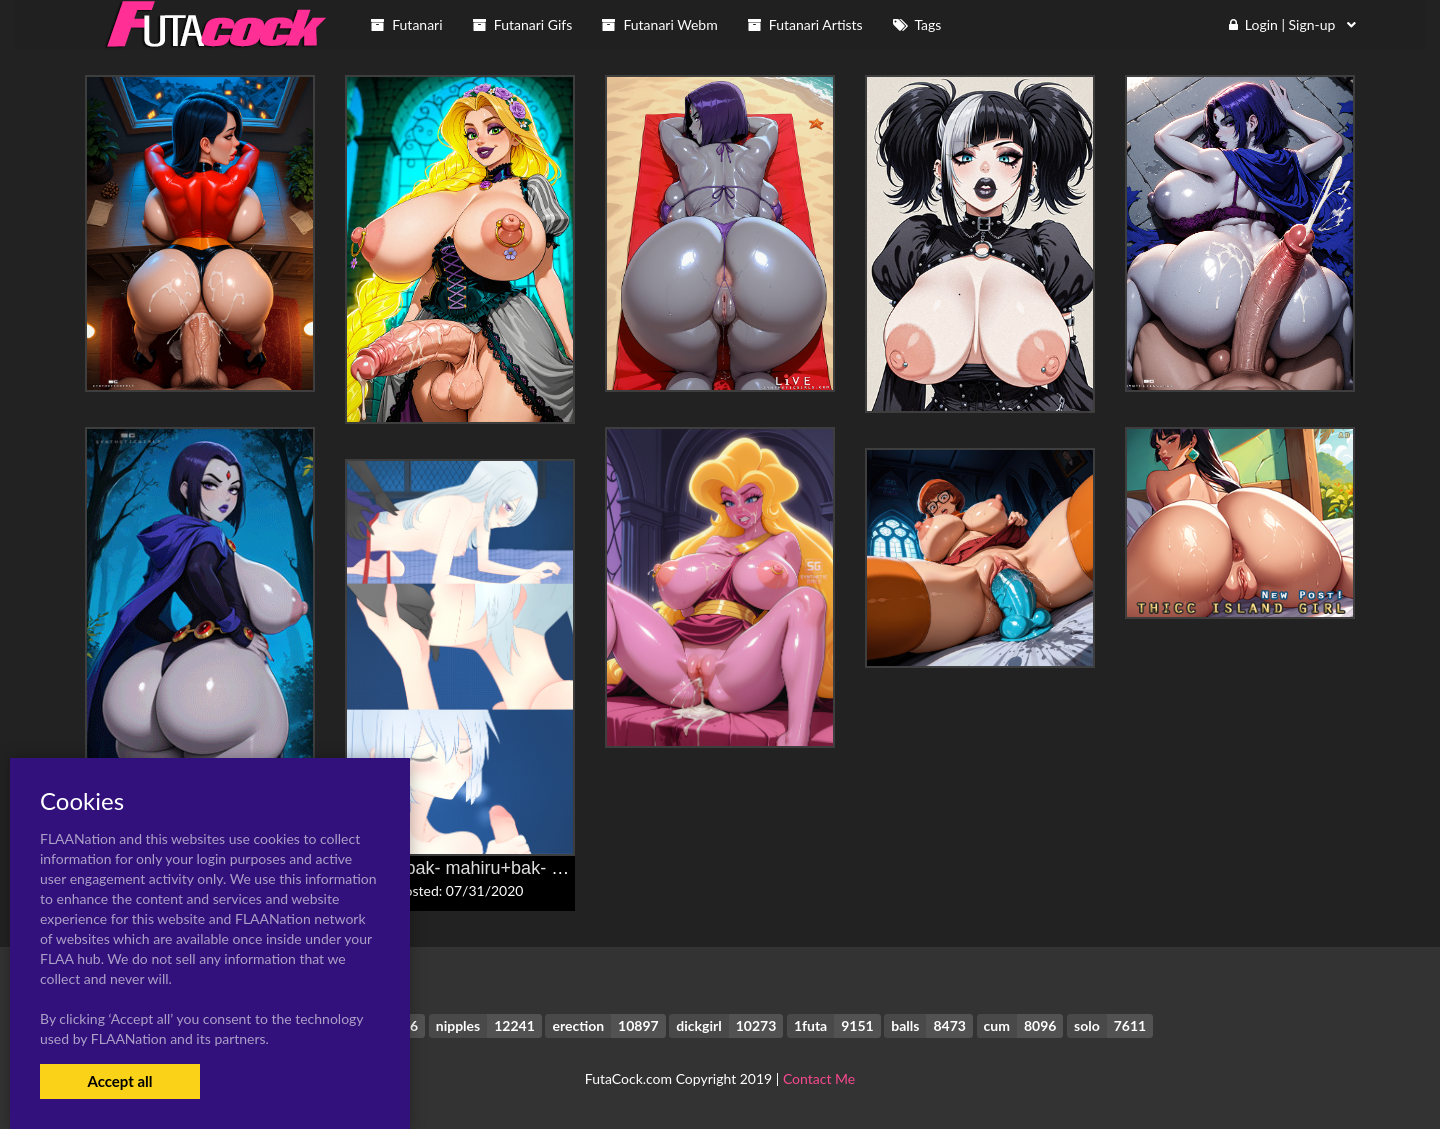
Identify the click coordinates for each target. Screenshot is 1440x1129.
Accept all (119, 1081)
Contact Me (819, 1078)
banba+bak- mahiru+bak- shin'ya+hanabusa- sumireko (562, 868)
